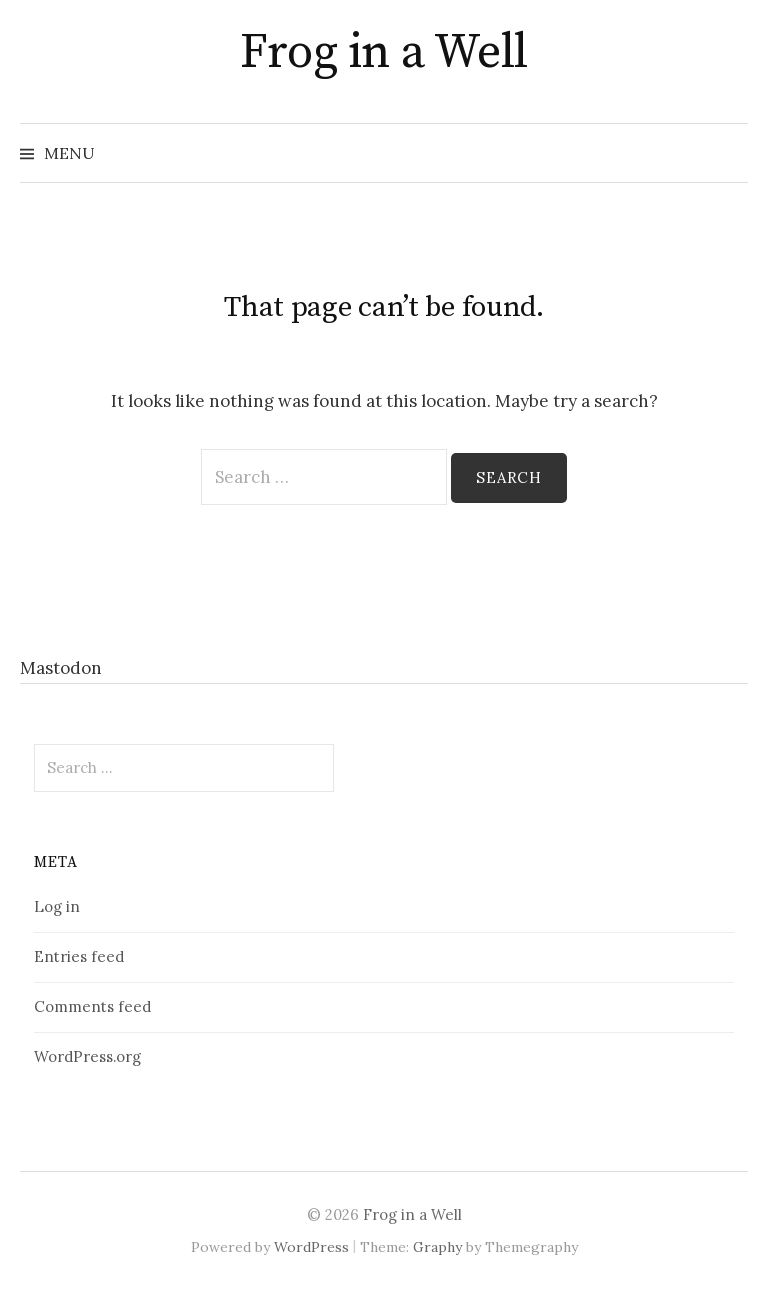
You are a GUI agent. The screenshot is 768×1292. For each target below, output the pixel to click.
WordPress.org (87, 1056)
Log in (57, 906)
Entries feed (79, 956)
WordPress (311, 1247)
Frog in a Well (383, 53)
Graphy (437, 1247)
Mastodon (61, 668)
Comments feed (92, 1006)
